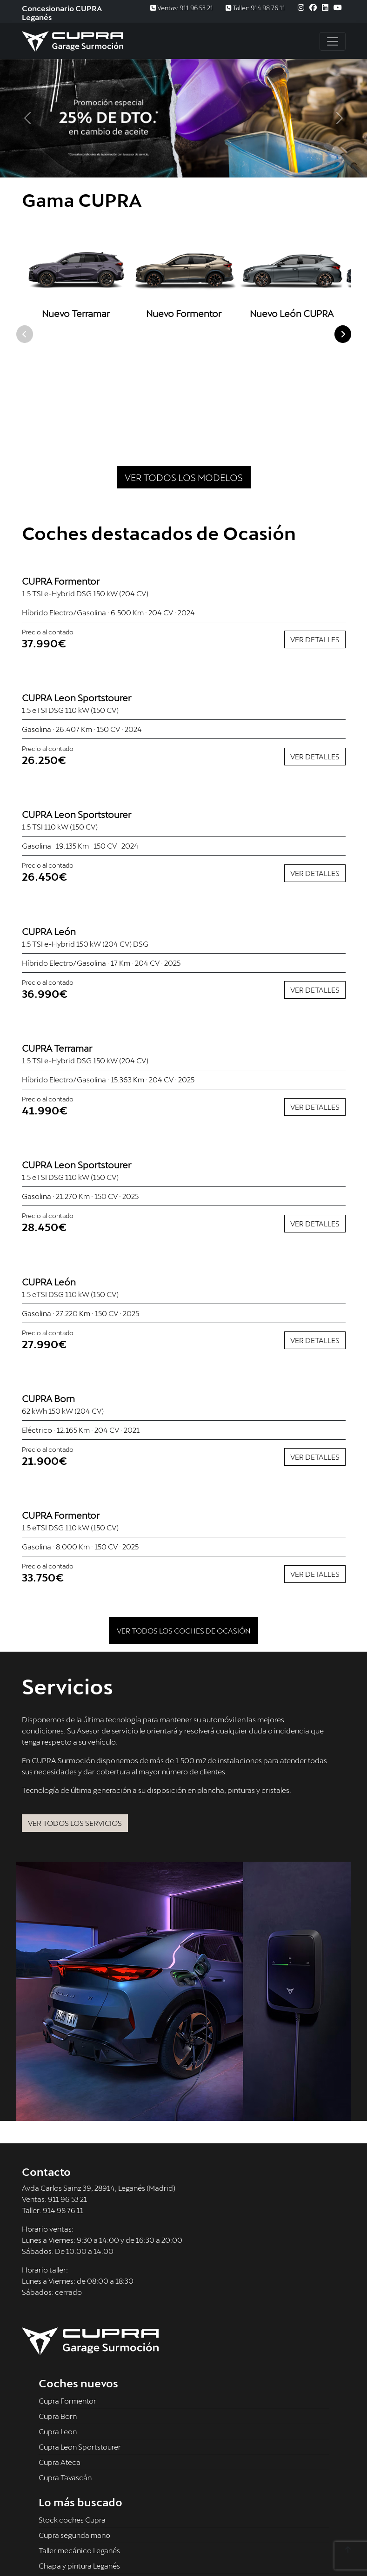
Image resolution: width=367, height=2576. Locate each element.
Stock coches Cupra (72, 2417)
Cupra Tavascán (65, 2375)
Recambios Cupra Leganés (83, 2478)
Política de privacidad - (101, 2547)
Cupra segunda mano (74, 2432)
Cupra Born (58, 2313)
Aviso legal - (42, 2547)
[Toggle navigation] (333, 41)
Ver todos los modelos (184, 375)
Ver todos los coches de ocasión (183, 1528)
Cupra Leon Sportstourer (80, 2344)
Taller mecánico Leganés (79, 2448)
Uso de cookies (167, 2547)
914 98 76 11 (63, 2107)
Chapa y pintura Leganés (79, 2463)
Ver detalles (315, 537)
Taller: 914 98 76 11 (255, 8)
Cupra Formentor (67, 2298)
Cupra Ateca (59, 2359)
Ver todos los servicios (75, 1720)
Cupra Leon (58, 2329)
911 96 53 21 (67, 2096)
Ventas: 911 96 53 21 (181, 8)
